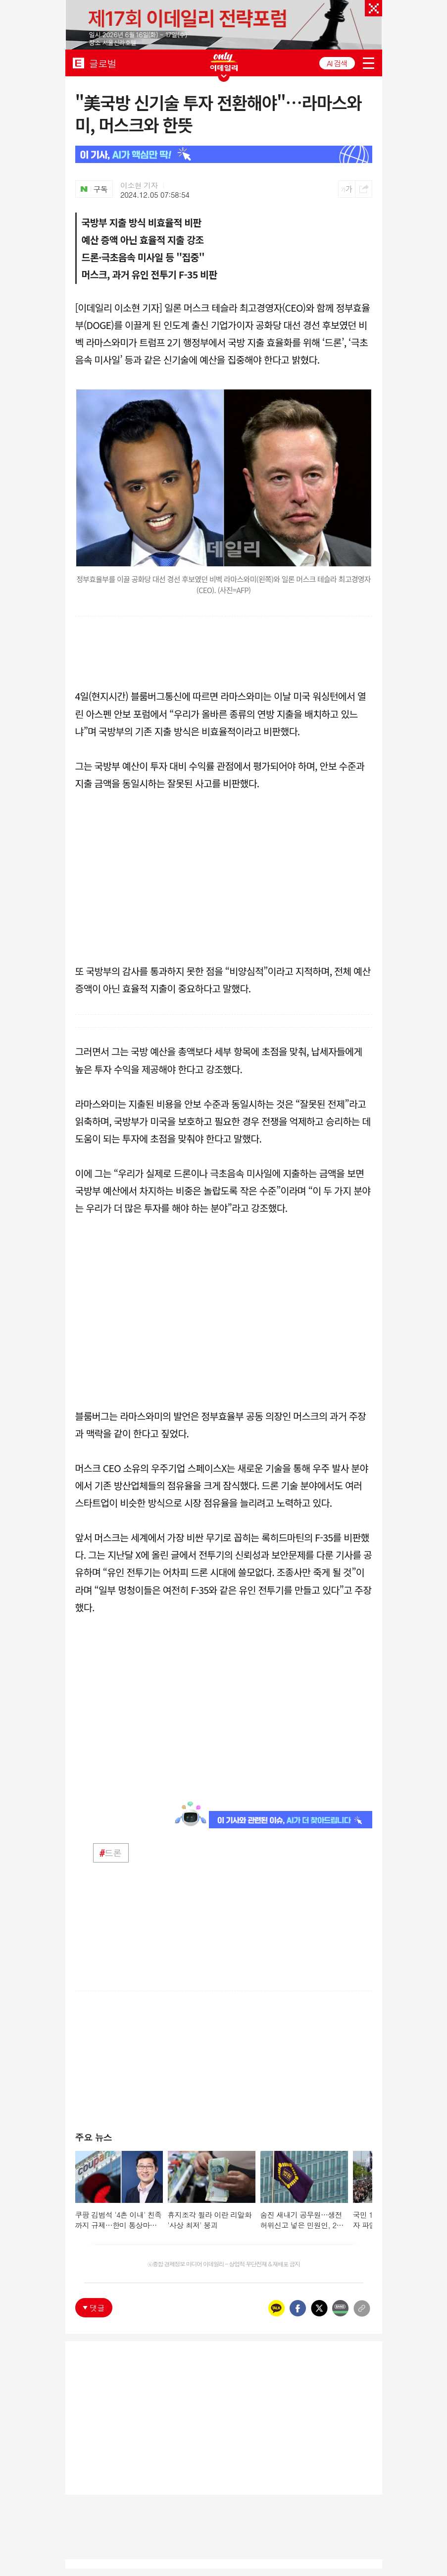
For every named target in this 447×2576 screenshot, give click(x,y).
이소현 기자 (139, 185)
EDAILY (78, 62)
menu (368, 63)
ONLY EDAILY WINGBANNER (224, 61)
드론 (110, 1853)
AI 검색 (337, 63)
